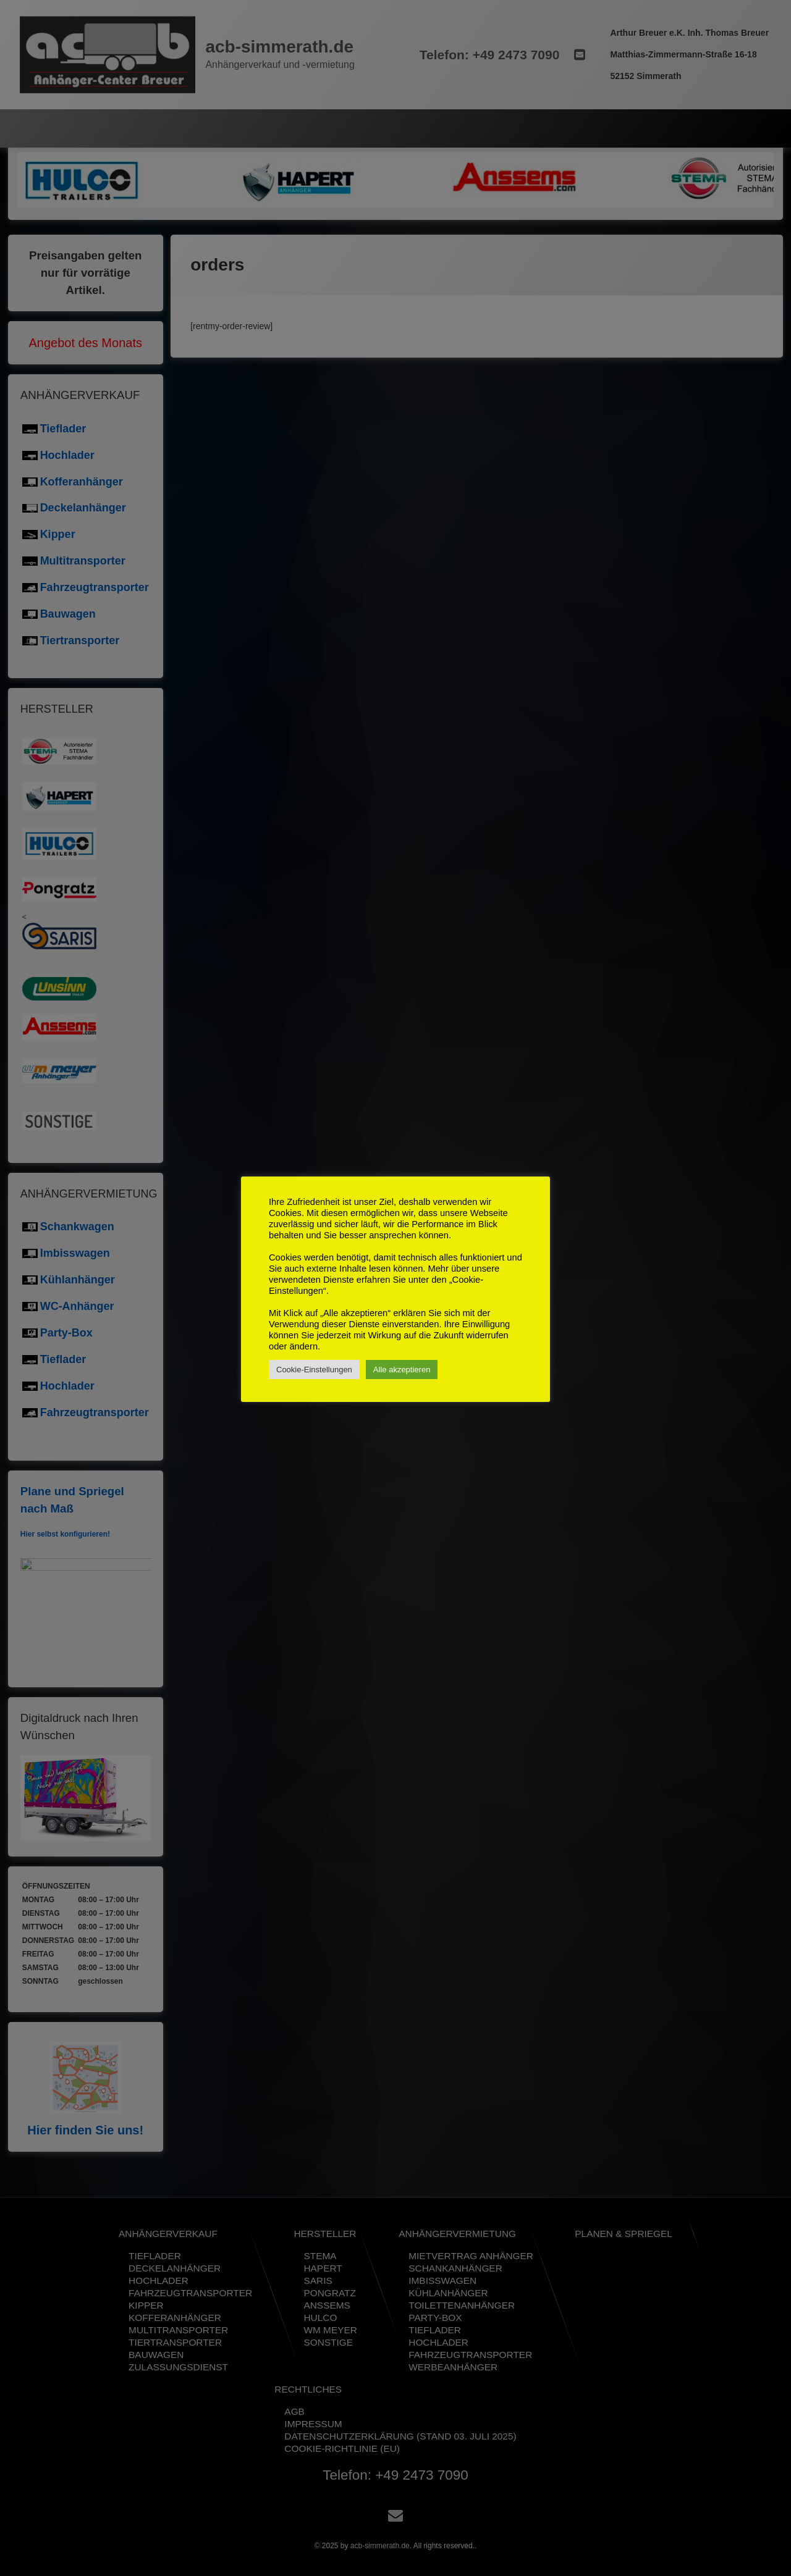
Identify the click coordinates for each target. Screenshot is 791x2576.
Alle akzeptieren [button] (402, 1369)
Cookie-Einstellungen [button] (314, 1369)
